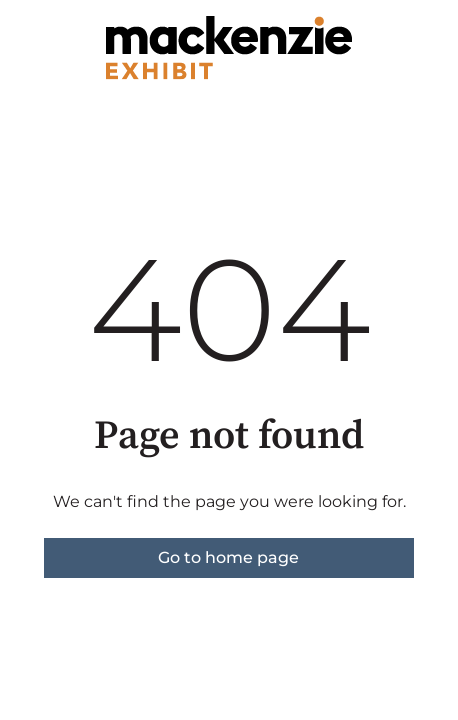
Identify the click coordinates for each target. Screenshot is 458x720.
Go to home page (228, 557)
